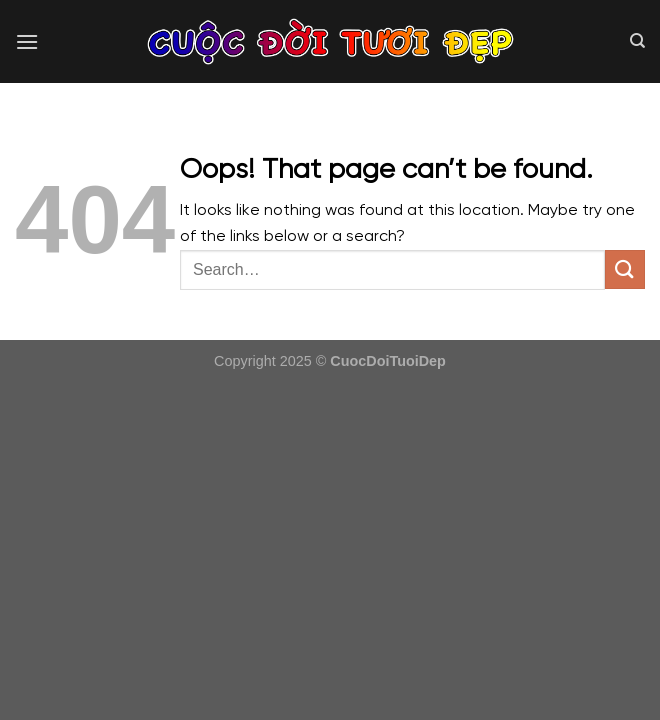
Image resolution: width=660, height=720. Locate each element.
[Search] (637, 41)
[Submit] (625, 269)
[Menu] (27, 41)
